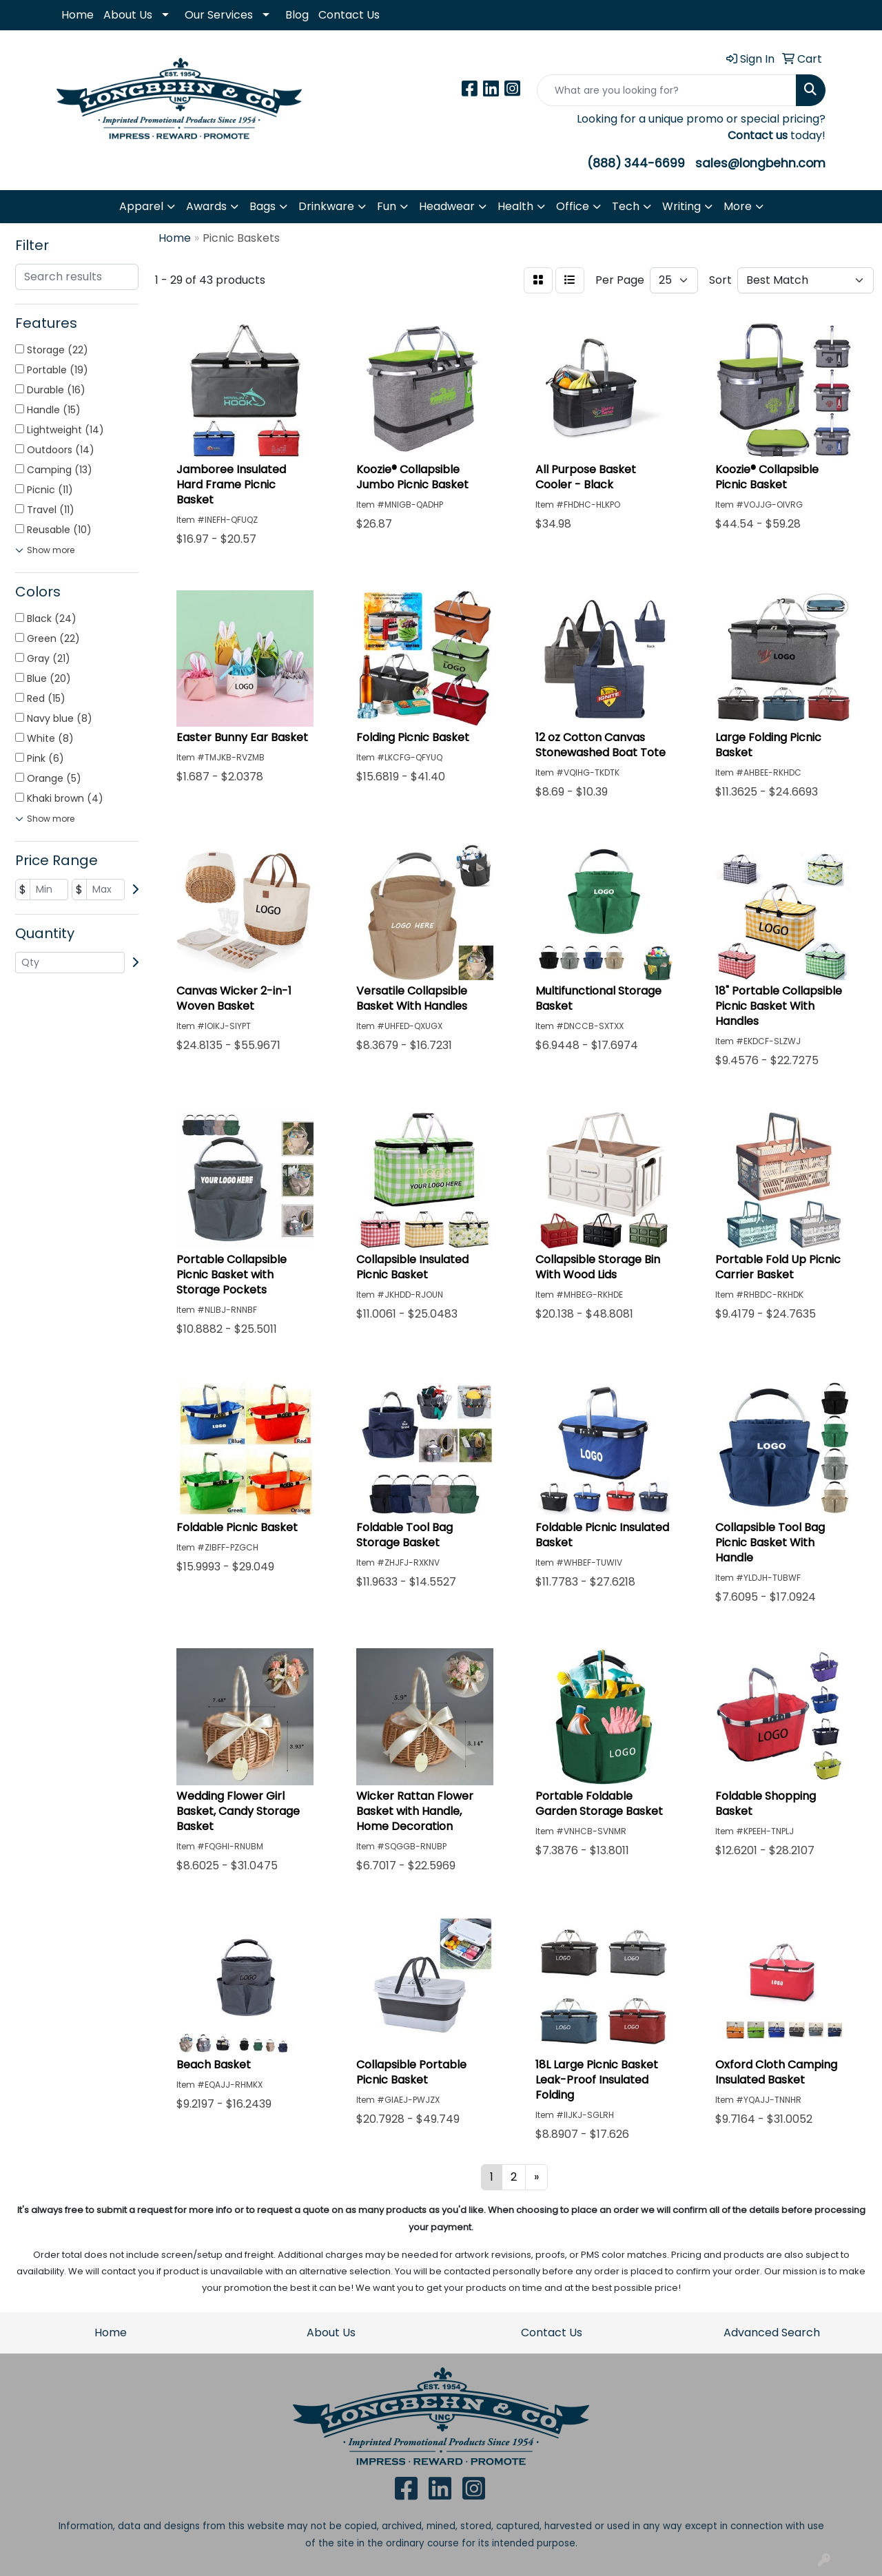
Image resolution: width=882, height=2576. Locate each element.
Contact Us (349, 15)
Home (77, 15)
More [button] (738, 206)
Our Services (219, 15)
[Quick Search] (667, 90)
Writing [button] (681, 206)
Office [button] (572, 206)
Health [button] (515, 206)
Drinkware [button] (326, 206)
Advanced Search (772, 2332)
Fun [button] (386, 206)
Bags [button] (262, 206)
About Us (127, 15)
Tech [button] (625, 206)
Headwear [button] (447, 206)
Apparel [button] (141, 206)
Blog (297, 15)
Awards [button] (206, 206)
